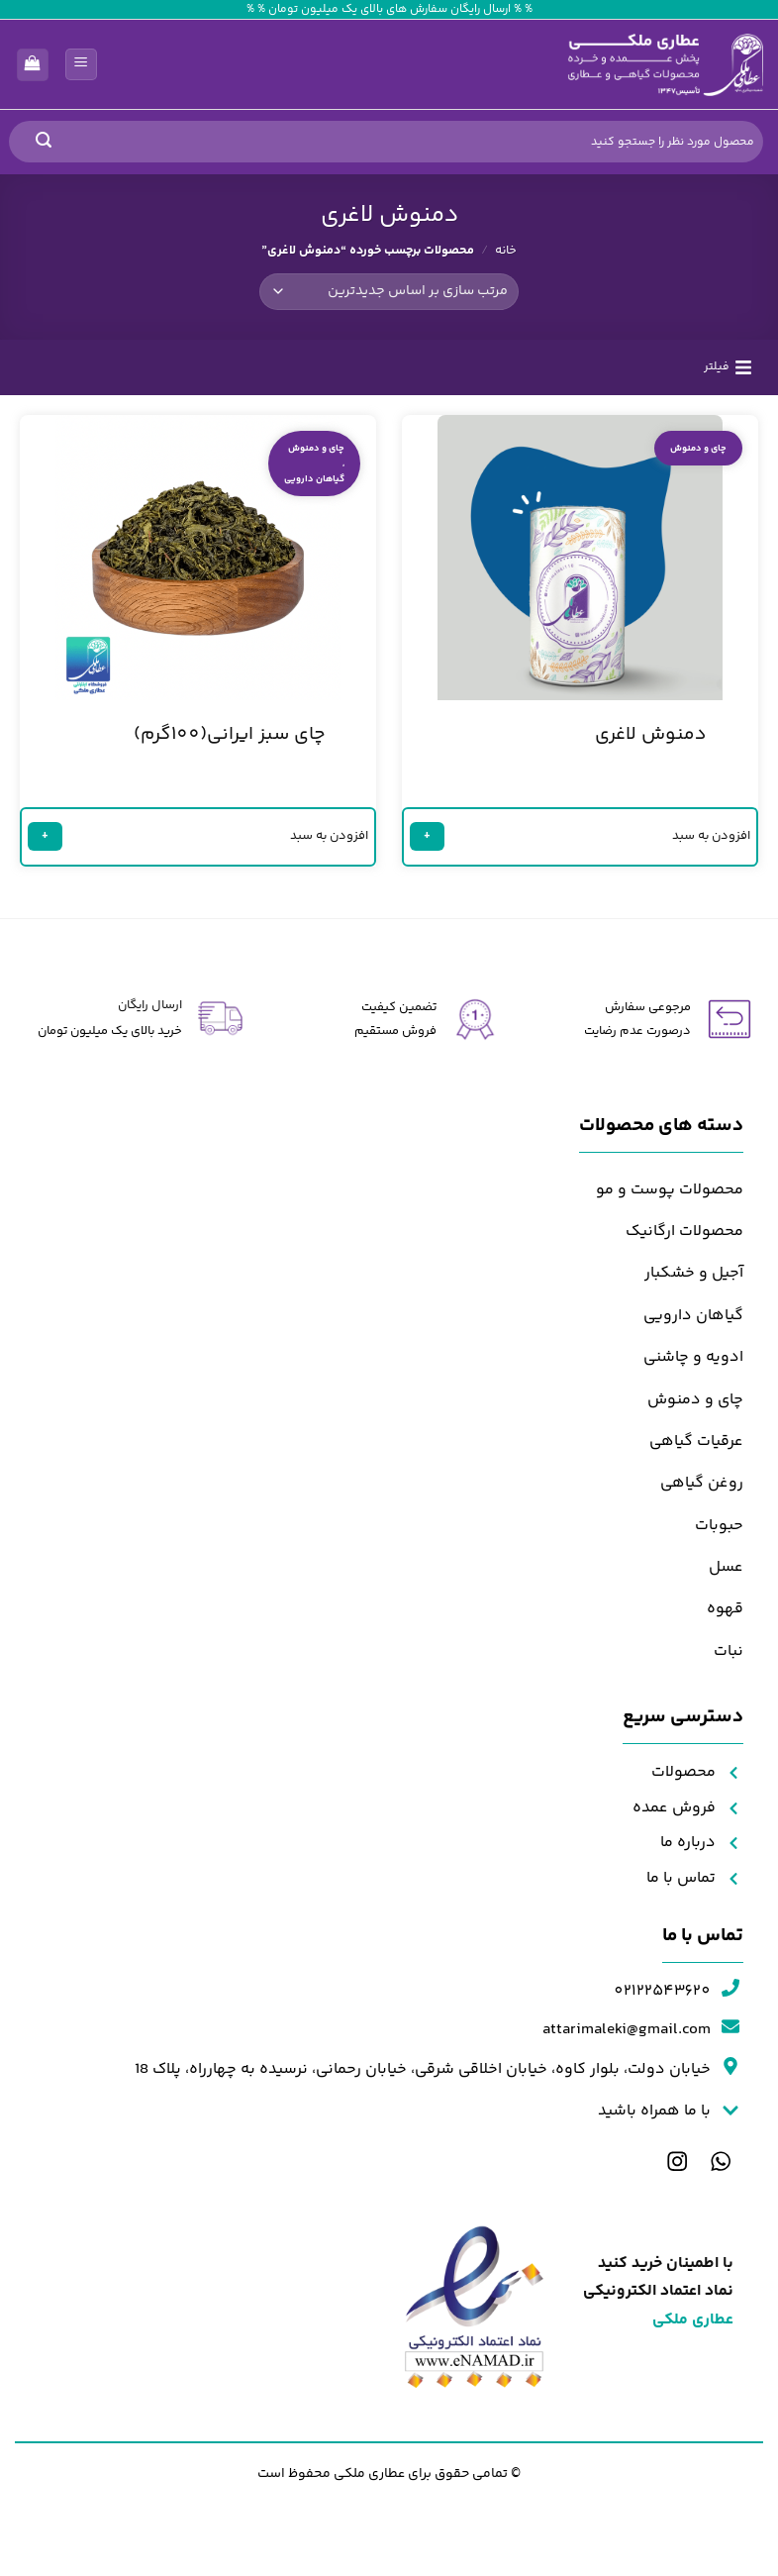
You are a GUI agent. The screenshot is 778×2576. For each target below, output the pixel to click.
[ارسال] (43, 141)
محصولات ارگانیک (684, 1236)
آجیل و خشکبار (693, 1279)
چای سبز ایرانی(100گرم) (229, 741)
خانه (506, 250)
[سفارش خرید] (389, 291)
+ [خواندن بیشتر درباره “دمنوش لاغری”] (433, 840)
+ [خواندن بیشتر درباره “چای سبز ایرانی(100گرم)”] (52, 840)
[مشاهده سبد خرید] (33, 65)
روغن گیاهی (701, 1488)
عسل (726, 1572)
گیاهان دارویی (314, 483)
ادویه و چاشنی (693, 1362)
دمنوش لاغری (651, 741)
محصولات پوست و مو (669, 1195)
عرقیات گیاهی (696, 1446)
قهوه (725, 1614)
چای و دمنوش (698, 453)
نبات (728, 1656)
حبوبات (719, 1530)
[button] (81, 64)
